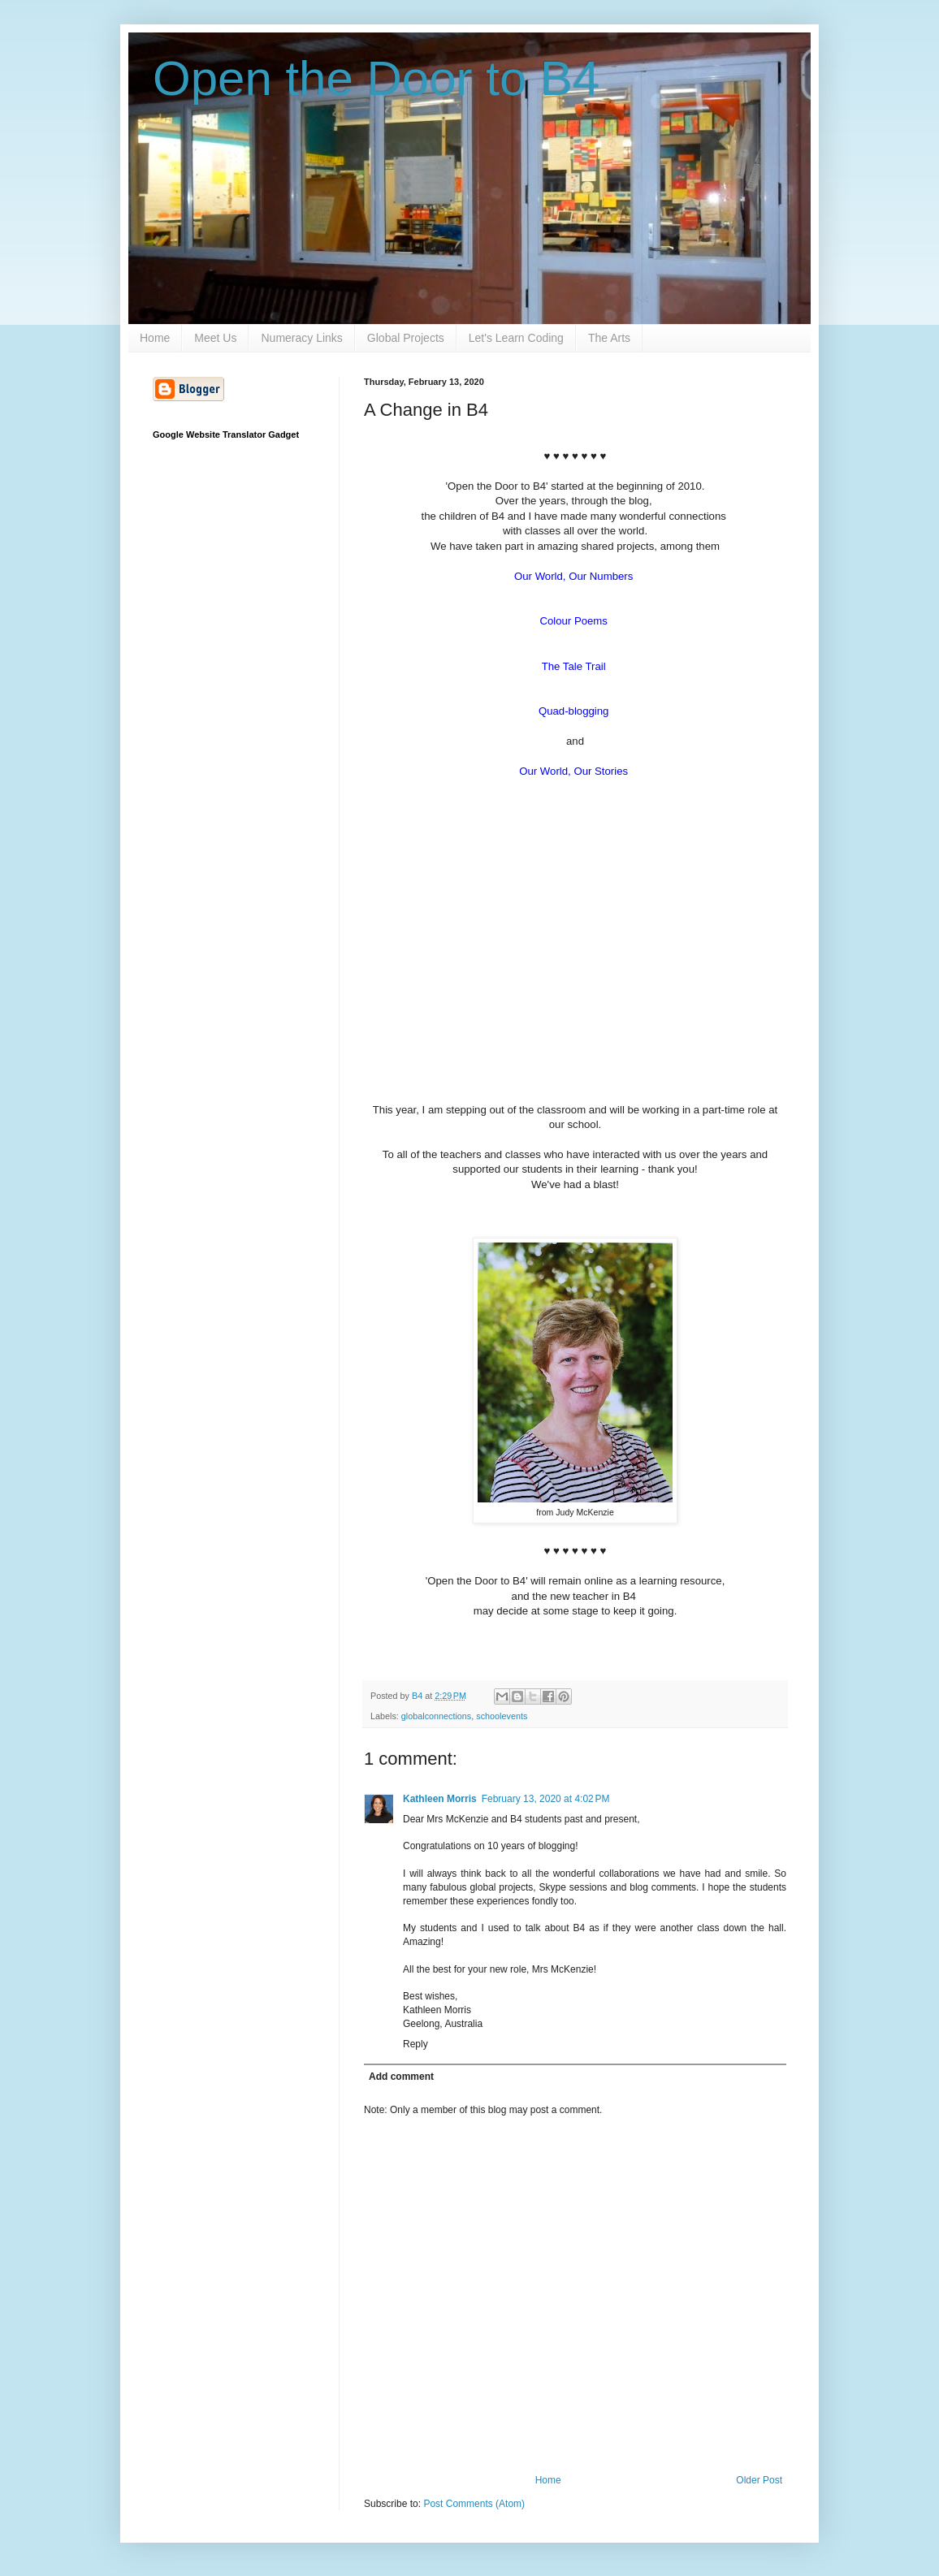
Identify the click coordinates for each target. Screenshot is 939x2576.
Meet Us (215, 337)
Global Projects (405, 337)
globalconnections (436, 1716)
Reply (415, 2044)
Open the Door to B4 (376, 78)
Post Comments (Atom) (474, 2503)
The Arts (609, 337)
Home (155, 337)
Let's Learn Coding (516, 337)
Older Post (759, 2480)
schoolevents (501, 1716)
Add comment (401, 2076)
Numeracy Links (301, 337)
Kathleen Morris (440, 1798)
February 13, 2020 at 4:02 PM (546, 1798)
